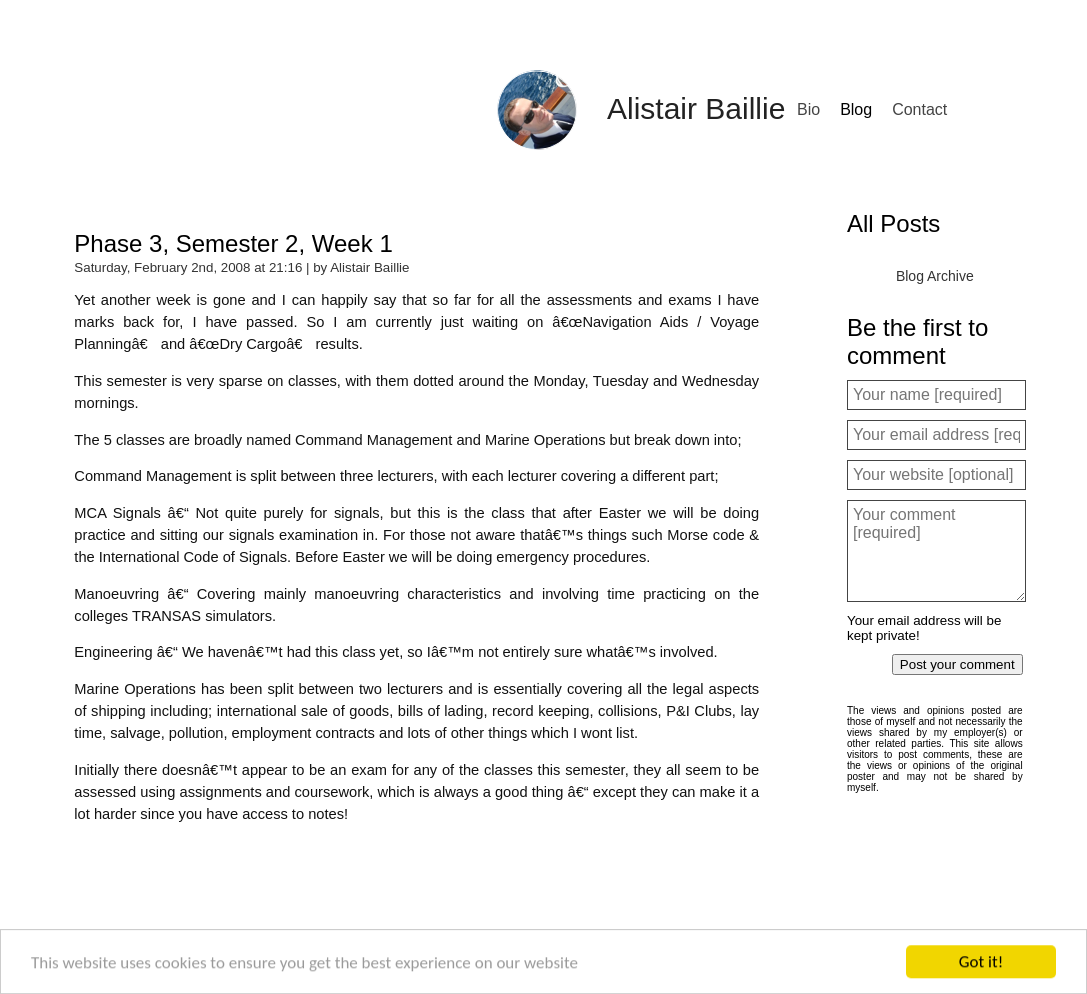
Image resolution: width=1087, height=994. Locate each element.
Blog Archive (935, 276)
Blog (856, 109)
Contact (919, 109)
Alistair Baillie (696, 108)
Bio (808, 109)
